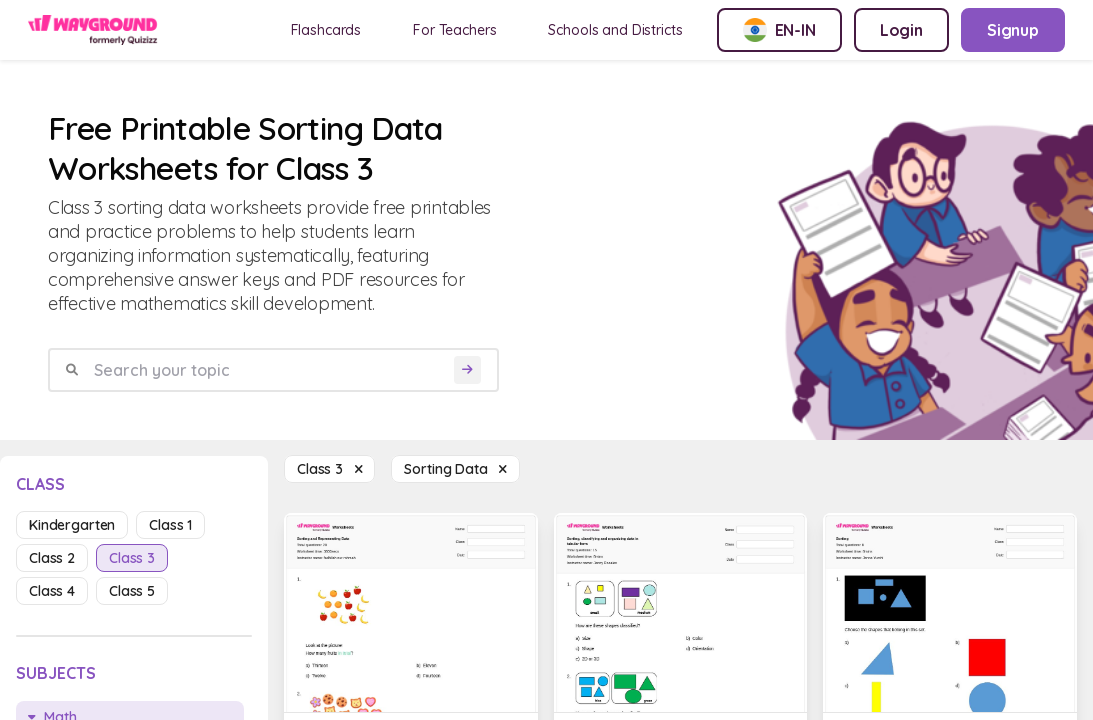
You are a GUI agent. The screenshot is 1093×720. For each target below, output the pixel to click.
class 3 (132, 558)
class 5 (132, 591)
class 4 (52, 591)
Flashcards (326, 30)
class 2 (52, 558)
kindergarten (72, 525)
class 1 (170, 525)
